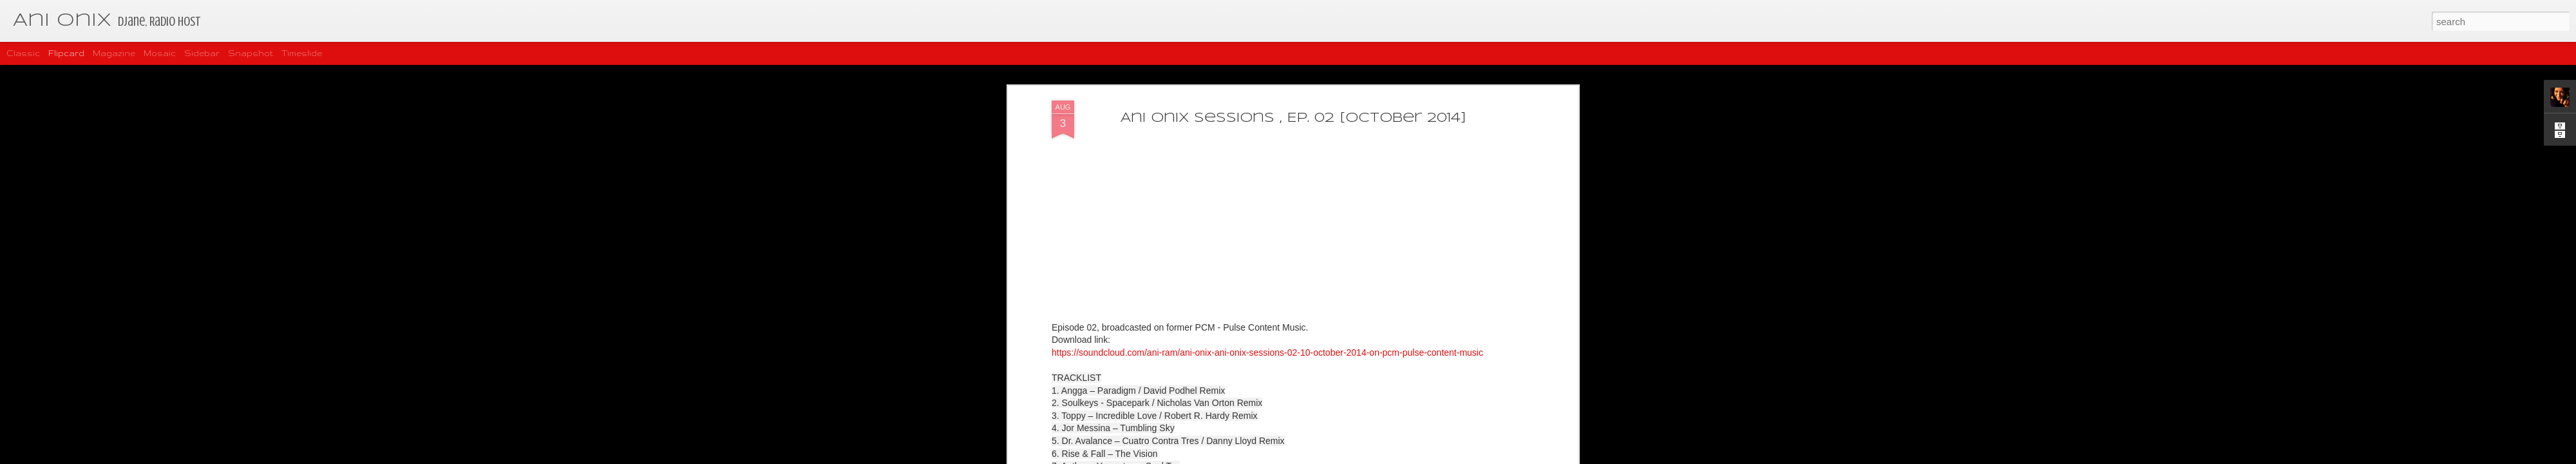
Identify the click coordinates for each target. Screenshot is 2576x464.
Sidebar (202, 53)
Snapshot (250, 53)
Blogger (1328, 457)
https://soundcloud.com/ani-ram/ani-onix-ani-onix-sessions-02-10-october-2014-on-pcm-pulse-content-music (1267, 283)
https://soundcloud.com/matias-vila (1351, 446)
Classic (23, 53)
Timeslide (301, 53)
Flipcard (66, 53)
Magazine (114, 53)
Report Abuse (1366, 457)
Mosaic (160, 53)
